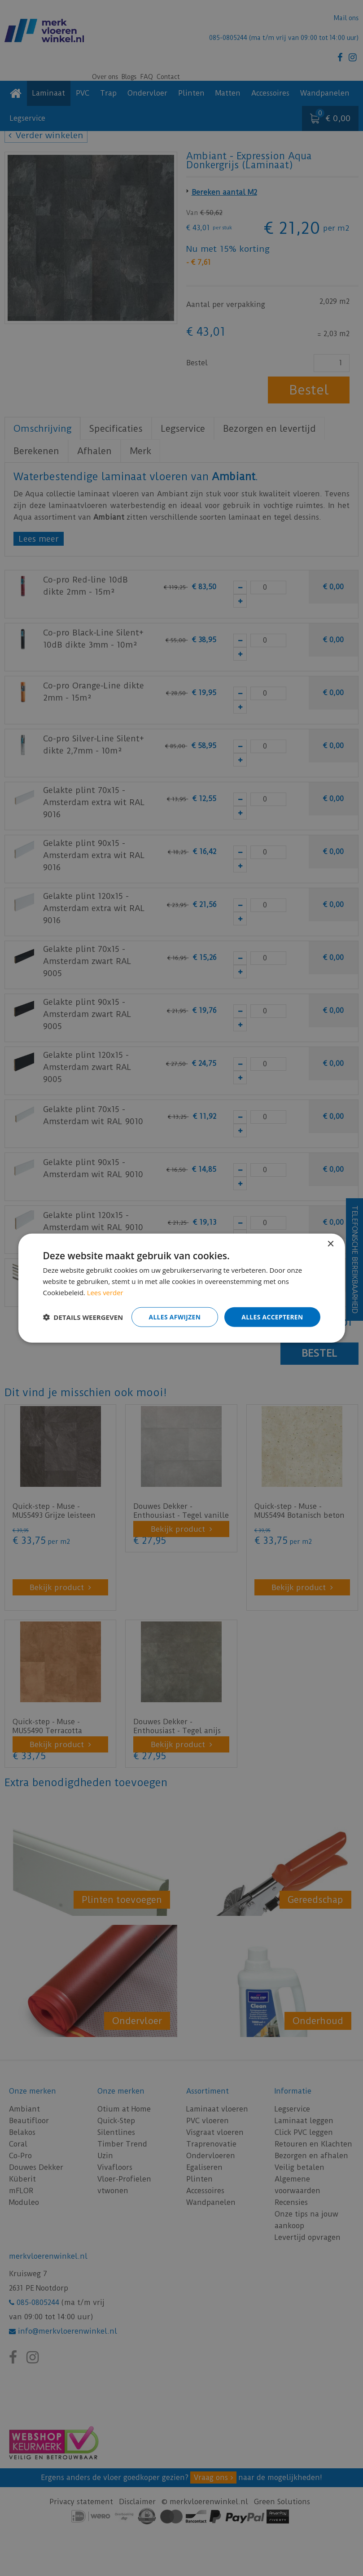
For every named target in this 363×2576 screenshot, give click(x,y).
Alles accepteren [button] (272, 1316)
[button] (83, 1317)
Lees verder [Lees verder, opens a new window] (105, 1292)
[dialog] (181, 1288)
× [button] (330, 1243)
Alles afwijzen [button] (173, 1316)
